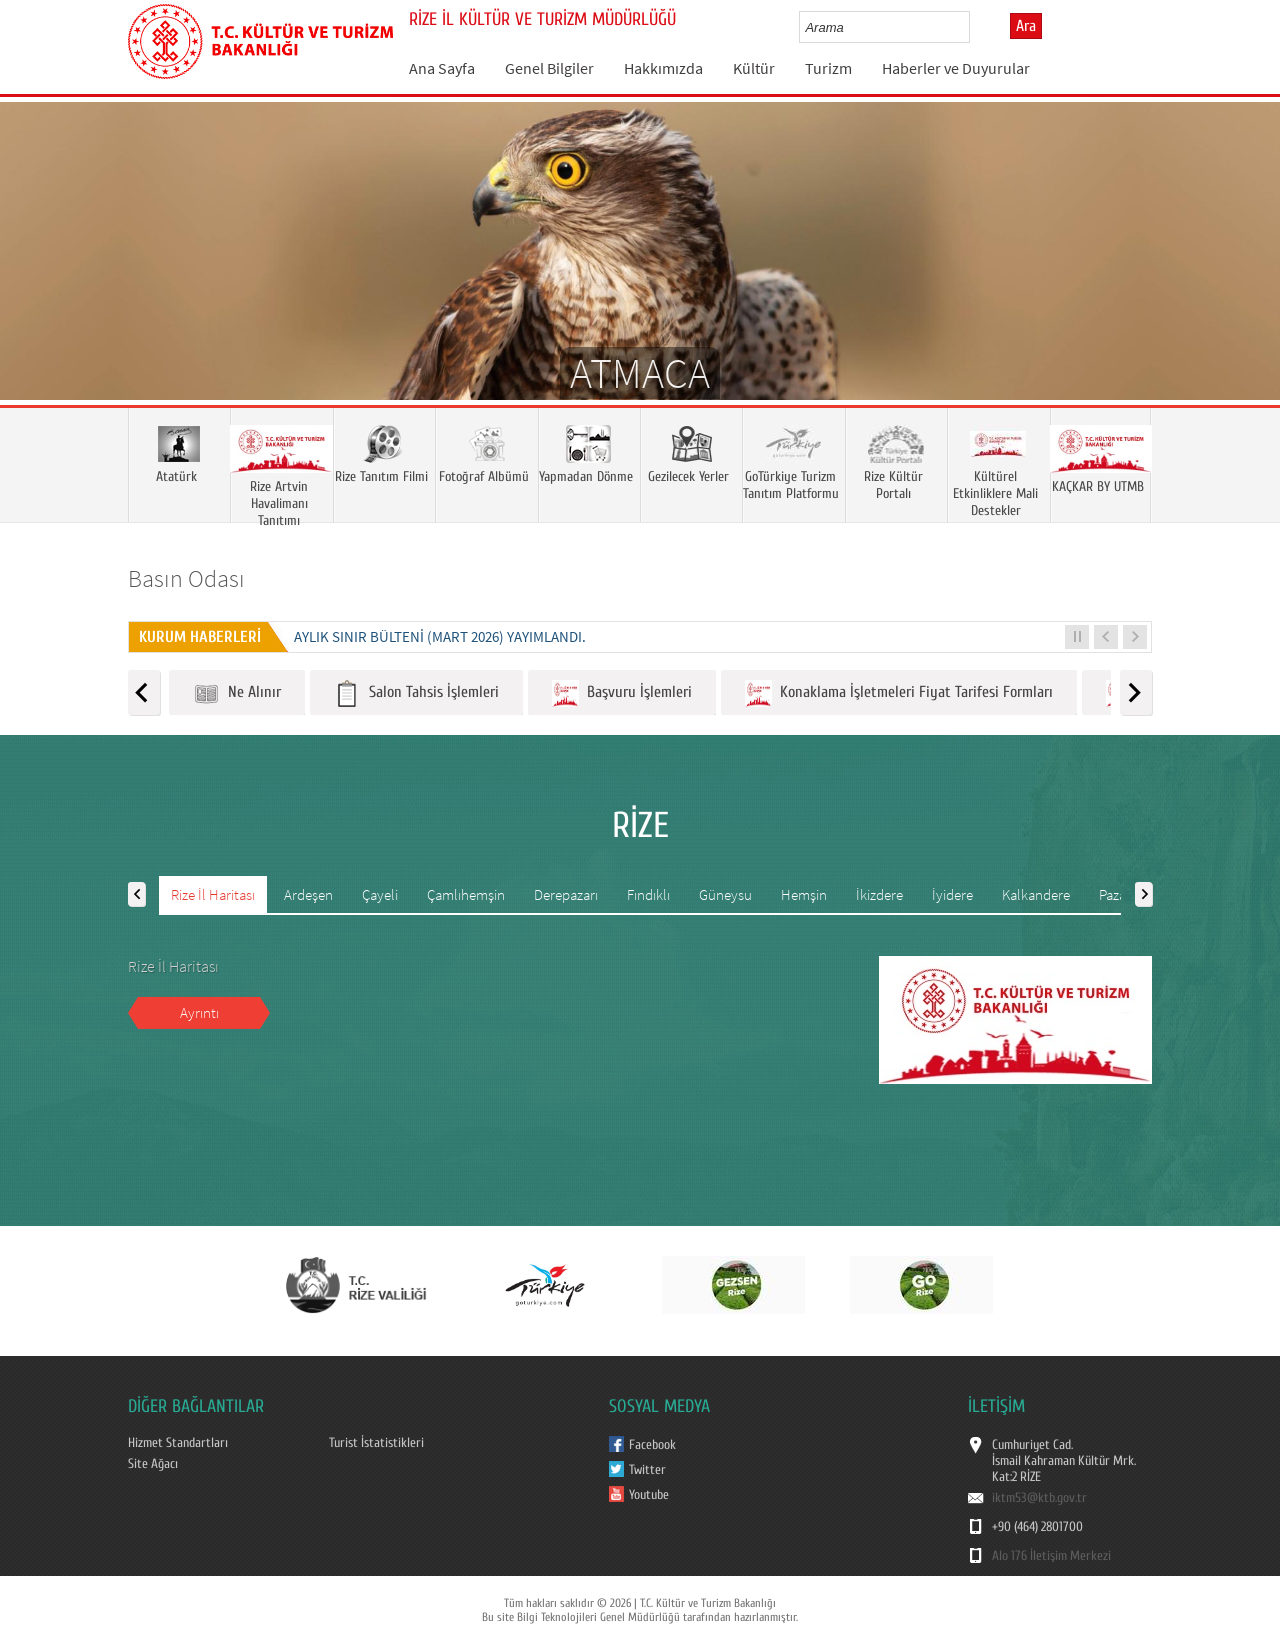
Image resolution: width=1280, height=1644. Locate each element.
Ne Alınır (237, 693)
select (975, 27)
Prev (35, 280)
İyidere (952, 894)
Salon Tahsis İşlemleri (416, 693)
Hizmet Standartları (178, 1443)
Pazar (1115, 894)
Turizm (828, 68)
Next (1245, 280)
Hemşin (804, 894)
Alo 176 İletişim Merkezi (1051, 1556)
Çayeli (380, 894)
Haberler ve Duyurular (956, 68)
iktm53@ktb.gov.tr (1039, 1498)
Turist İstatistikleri (376, 1443)
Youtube (649, 1495)
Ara (1026, 26)
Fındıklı (648, 894)
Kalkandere (1036, 894)
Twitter (647, 1470)
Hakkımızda (663, 68)
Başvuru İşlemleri (622, 693)
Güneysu (725, 894)
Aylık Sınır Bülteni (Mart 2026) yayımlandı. (440, 636)
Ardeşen (308, 894)
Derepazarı (566, 894)
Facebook (652, 1445)
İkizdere (879, 894)
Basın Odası (186, 578)
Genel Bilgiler (549, 68)
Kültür (754, 68)
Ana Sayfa (442, 68)
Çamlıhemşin (466, 894)
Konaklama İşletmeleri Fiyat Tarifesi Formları (899, 693)
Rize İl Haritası (213, 894)
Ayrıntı (199, 1012)
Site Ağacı (153, 1464)
